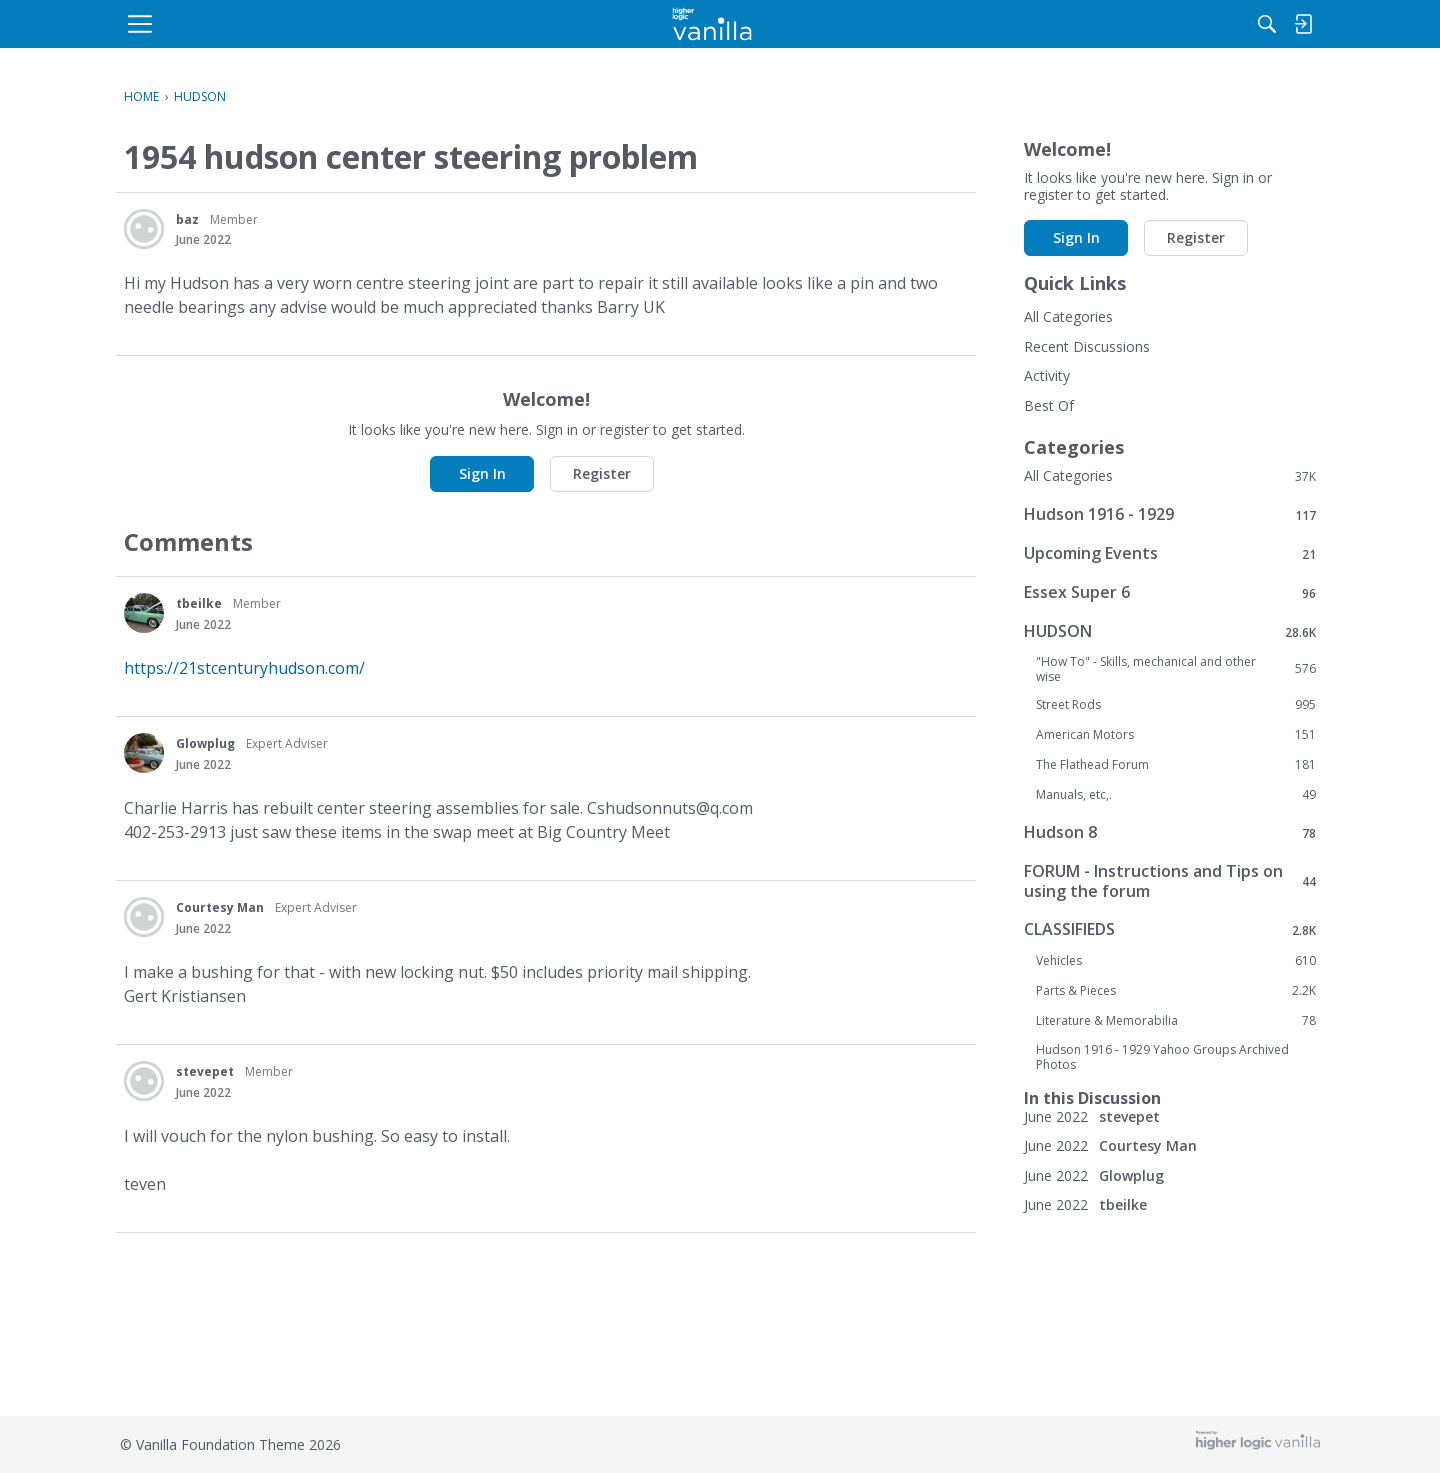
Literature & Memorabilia (1176, 1021)
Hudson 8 (1170, 832)
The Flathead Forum (1176, 765)
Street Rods (1176, 705)
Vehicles (1176, 961)
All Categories (1068, 316)
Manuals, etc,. (1176, 795)
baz (187, 219)
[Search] (1109, 24)
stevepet (205, 1071)
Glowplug (205, 743)
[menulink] (284, 24)
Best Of (1049, 405)
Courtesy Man (220, 907)
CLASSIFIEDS (1170, 929)
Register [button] (602, 473)
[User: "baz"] (144, 229)
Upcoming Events (1170, 553)
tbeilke (199, 603)
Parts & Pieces (1176, 991)
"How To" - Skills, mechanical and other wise (1176, 669)
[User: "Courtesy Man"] (144, 917)
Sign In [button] (482, 473)
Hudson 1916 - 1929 (1170, 514)
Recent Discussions (1087, 346)
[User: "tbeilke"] (144, 613)
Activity (1047, 375)
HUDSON (1170, 631)
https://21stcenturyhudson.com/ (244, 668)
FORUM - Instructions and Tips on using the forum (1170, 881)
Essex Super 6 (1170, 592)
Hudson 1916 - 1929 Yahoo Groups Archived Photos (1162, 1057)
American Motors (1176, 735)
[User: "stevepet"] (144, 1081)
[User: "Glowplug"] (144, 753)
